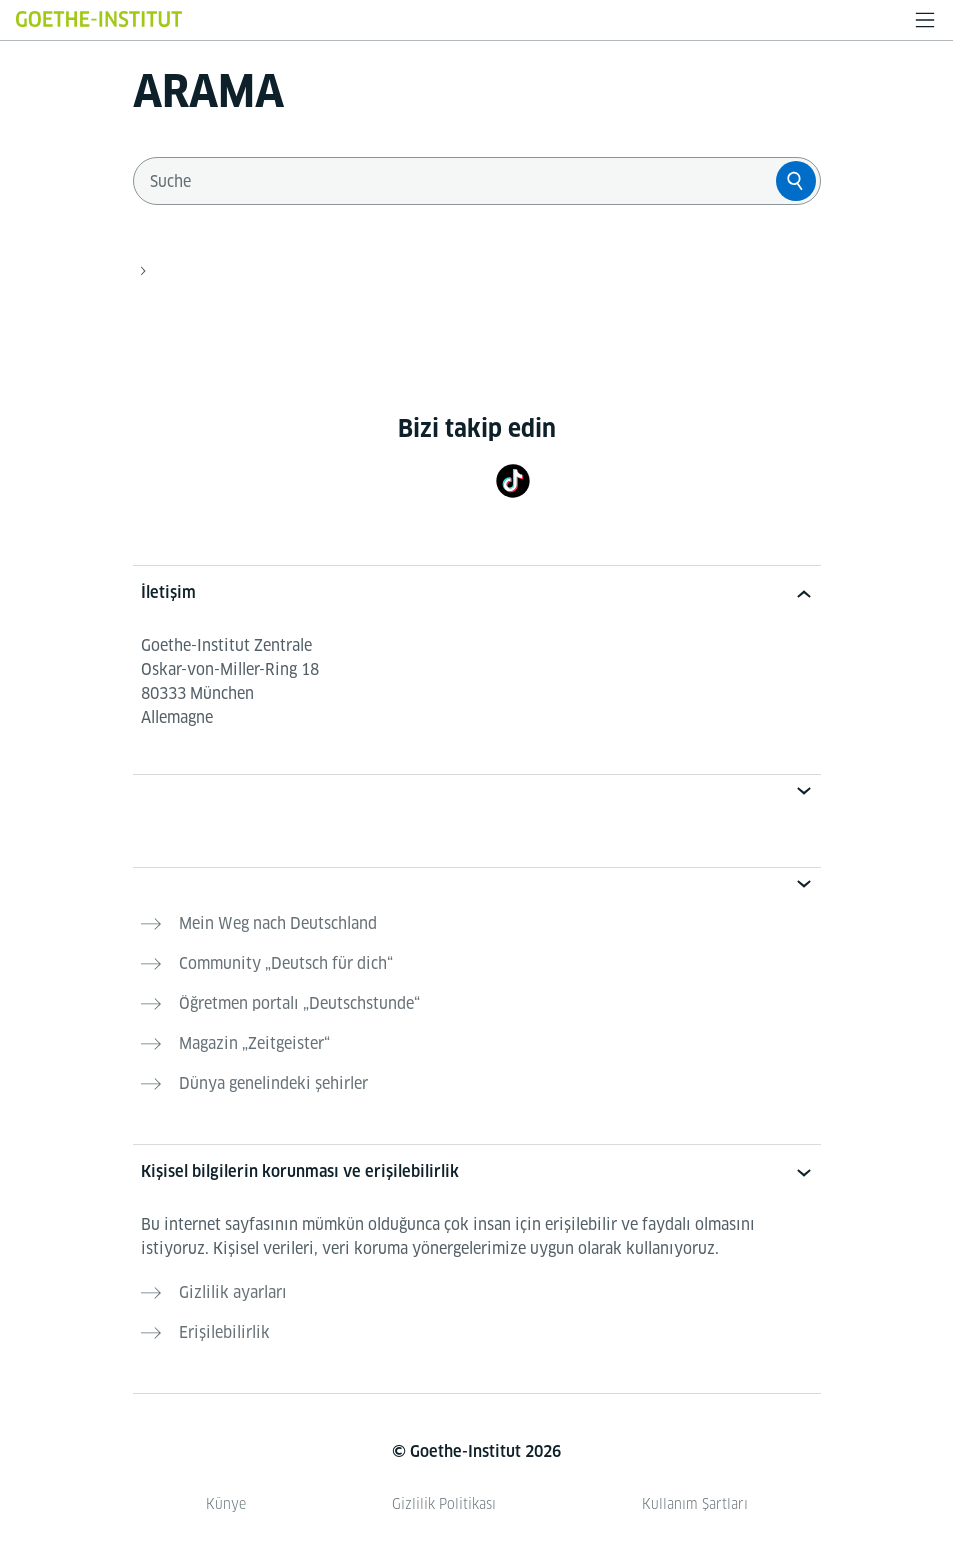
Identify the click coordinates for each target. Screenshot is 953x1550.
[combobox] (459, 181)
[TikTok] (513, 480)
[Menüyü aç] (925, 20)
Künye (226, 1504)
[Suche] (796, 181)
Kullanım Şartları (695, 1504)
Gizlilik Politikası (444, 1504)
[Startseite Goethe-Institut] (99, 18)
